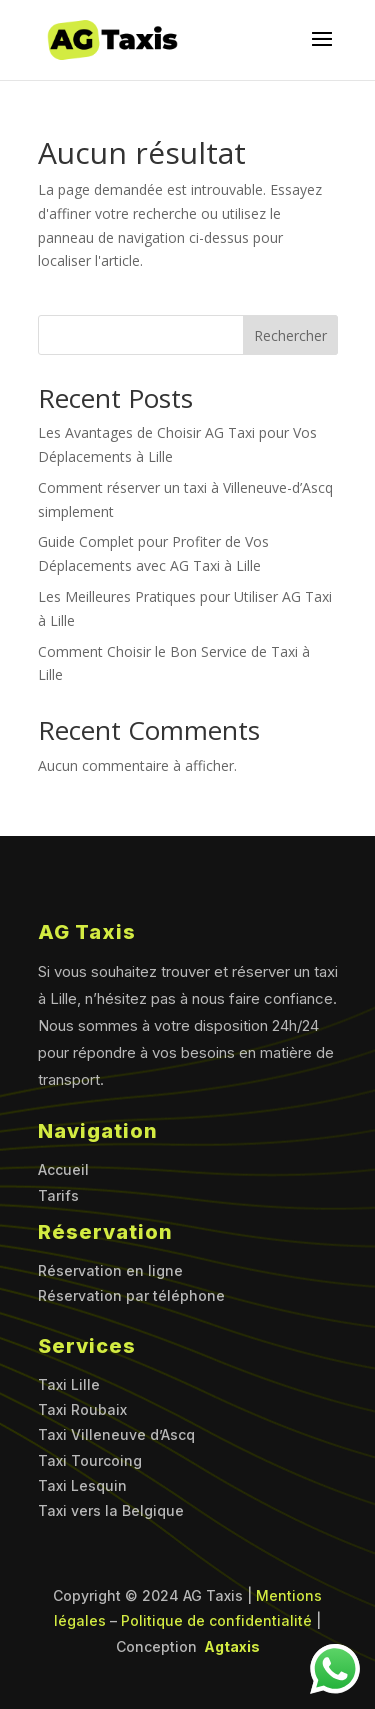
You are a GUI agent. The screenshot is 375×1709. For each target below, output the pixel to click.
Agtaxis (230, 1646)
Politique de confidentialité (216, 1620)
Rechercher (290, 335)
